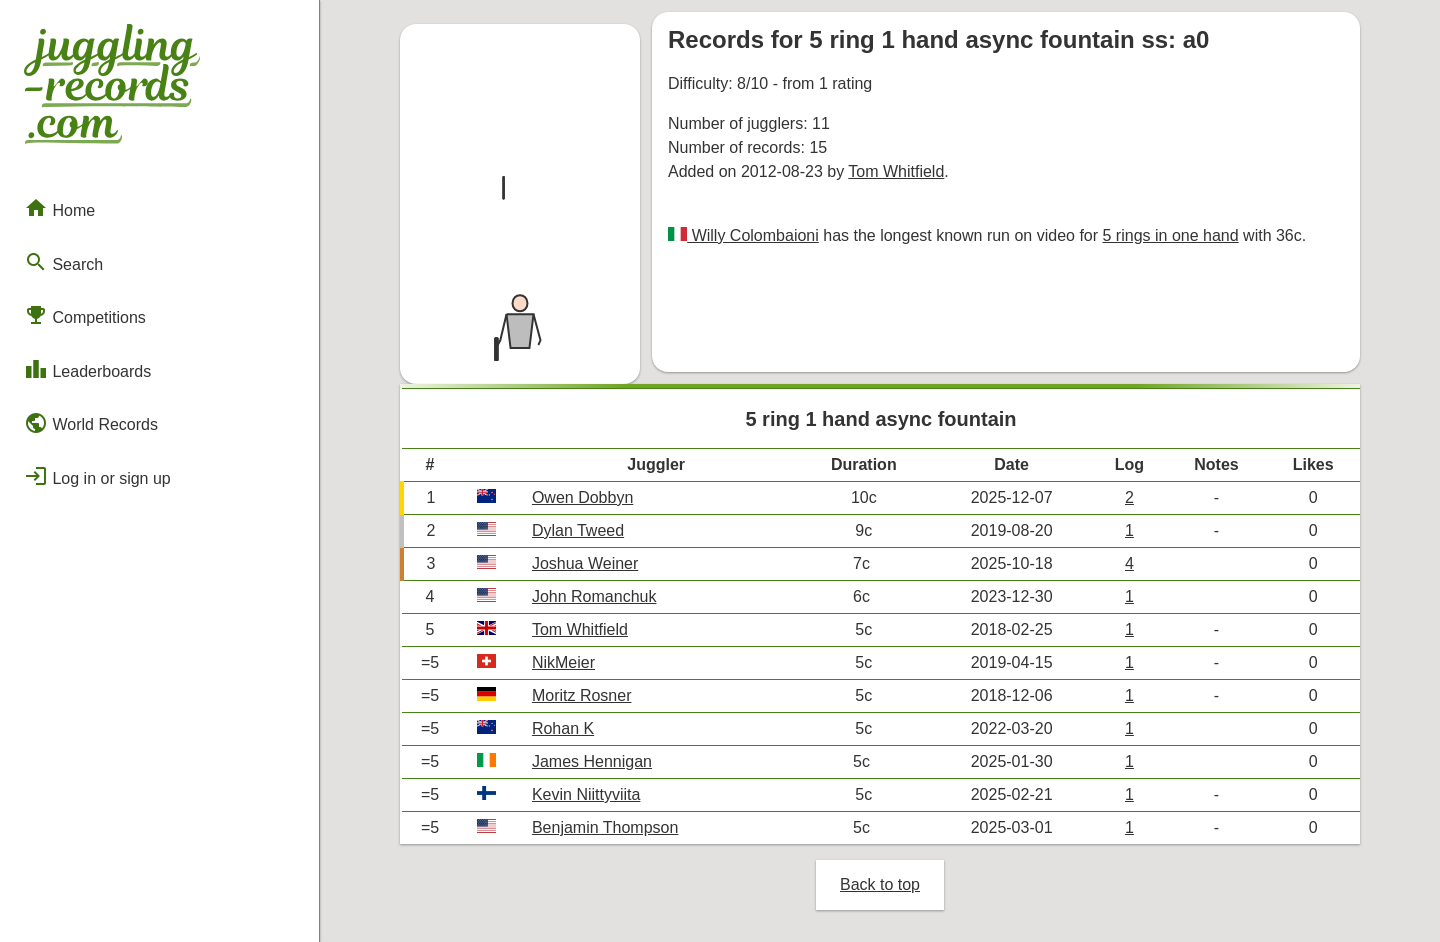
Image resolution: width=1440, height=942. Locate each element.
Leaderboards (87, 369)
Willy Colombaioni (753, 235)
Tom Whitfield (896, 171)
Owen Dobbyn (582, 497)
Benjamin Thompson (605, 827)
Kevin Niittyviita (586, 794)
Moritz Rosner (582, 695)
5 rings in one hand (1171, 235)
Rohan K (563, 728)
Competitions (85, 315)
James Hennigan (592, 761)
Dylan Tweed (578, 530)
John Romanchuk (594, 596)
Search (63, 262)
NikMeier (563, 662)
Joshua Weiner (585, 563)
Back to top (880, 884)
